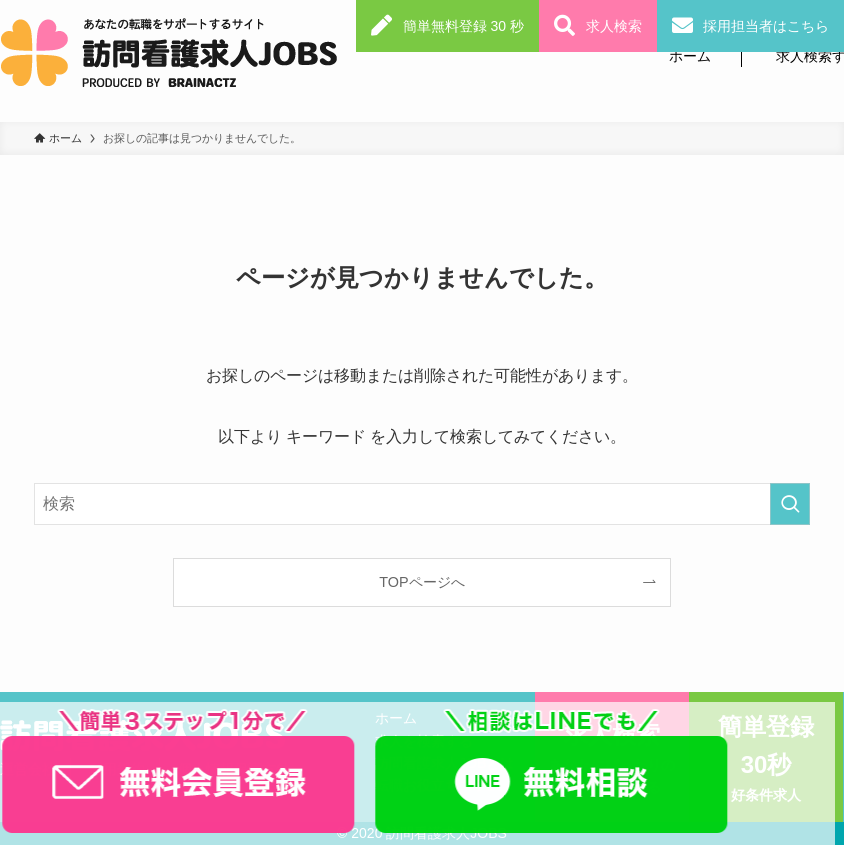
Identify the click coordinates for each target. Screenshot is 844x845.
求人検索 (614, 26)
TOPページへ (421, 582)
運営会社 (28, 769)
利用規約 (117, 769)
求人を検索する (424, 741)
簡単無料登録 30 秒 (463, 26)
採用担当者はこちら (766, 26)
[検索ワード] (422, 504)
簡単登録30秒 (766, 760)
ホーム (690, 56)
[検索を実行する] (790, 504)
